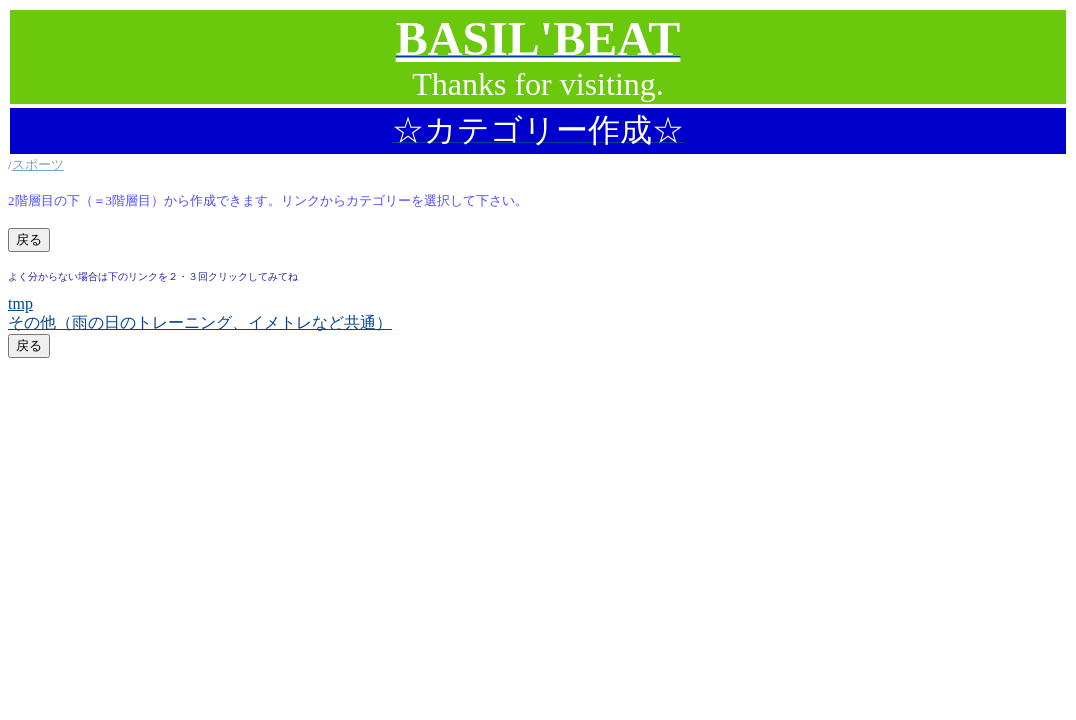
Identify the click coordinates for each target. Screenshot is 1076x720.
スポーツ (38, 164)
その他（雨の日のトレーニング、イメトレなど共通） (200, 322)
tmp (20, 303)
